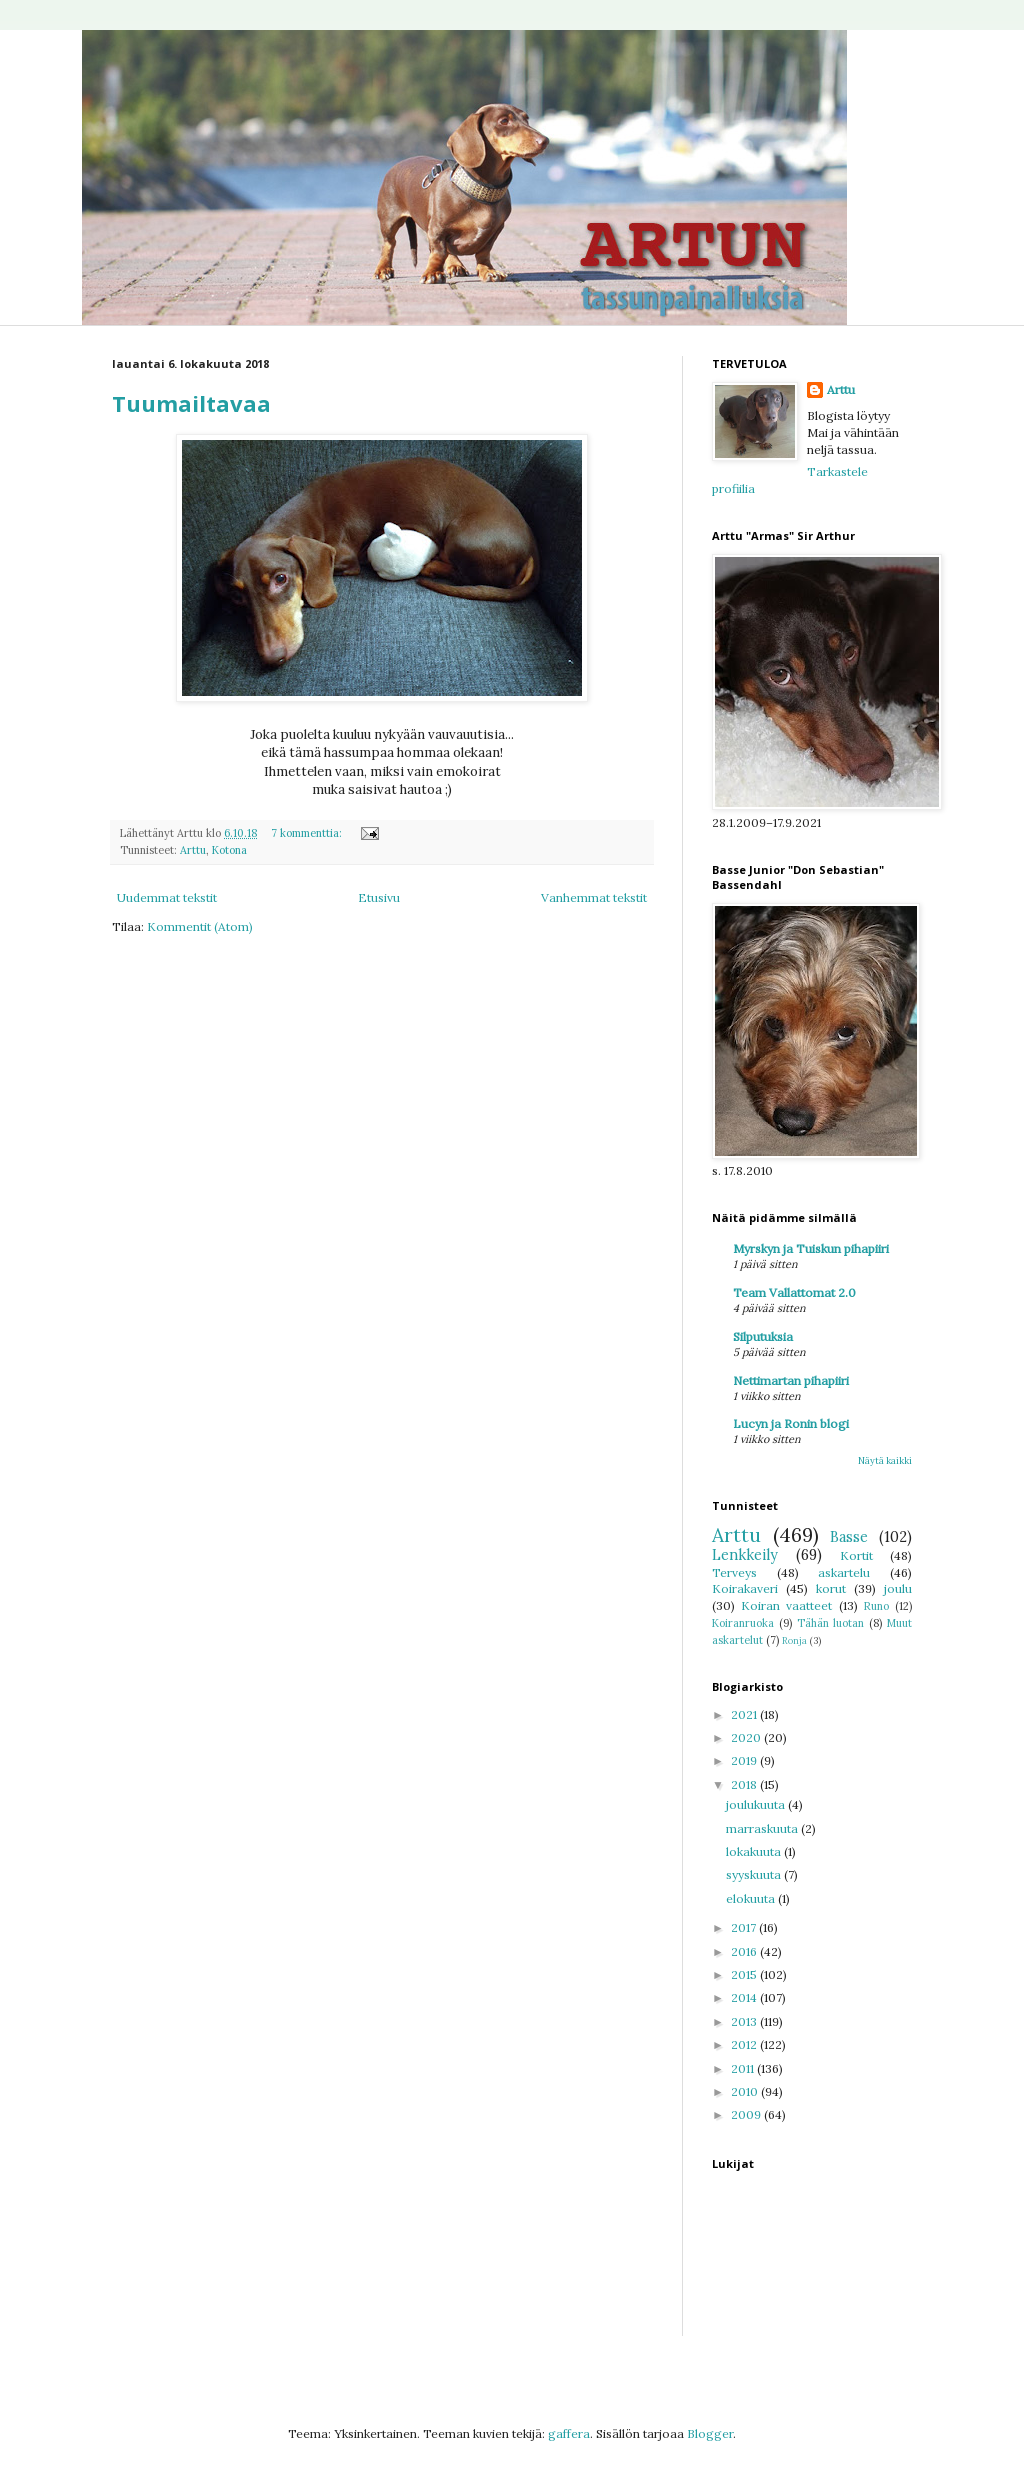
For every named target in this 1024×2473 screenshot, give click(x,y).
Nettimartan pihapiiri (791, 1380)
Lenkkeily (745, 1555)
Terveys (734, 1572)
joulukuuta (757, 1804)
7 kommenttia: (308, 833)
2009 (747, 2114)
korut (831, 1588)
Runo (876, 1606)
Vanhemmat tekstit (594, 897)
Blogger (710, 2433)
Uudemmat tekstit (167, 897)
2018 (745, 1784)
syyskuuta (755, 1874)
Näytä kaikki (885, 1460)
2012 (745, 2044)
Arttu (193, 850)
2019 (745, 1760)
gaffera (569, 2433)
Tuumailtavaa (191, 403)
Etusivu (379, 897)
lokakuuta (755, 1851)
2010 (746, 2091)
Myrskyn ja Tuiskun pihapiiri (811, 1248)
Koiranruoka (743, 1623)
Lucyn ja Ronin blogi (791, 1423)
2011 (744, 2068)
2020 (747, 1737)
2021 (745, 1714)
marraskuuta (763, 1828)
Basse (849, 1537)
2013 (745, 2021)
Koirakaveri (745, 1588)
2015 (745, 1974)
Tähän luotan (831, 1623)
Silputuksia (763, 1336)
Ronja (794, 1640)
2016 (745, 1951)
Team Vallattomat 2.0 (794, 1292)
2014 (745, 1997)
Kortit (856, 1555)
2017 (745, 1927)
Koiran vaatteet (786, 1605)
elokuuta (752, 1898)
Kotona (229, 850)
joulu (898, 1588)
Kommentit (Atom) (200, 926)
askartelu (844, 1572)
